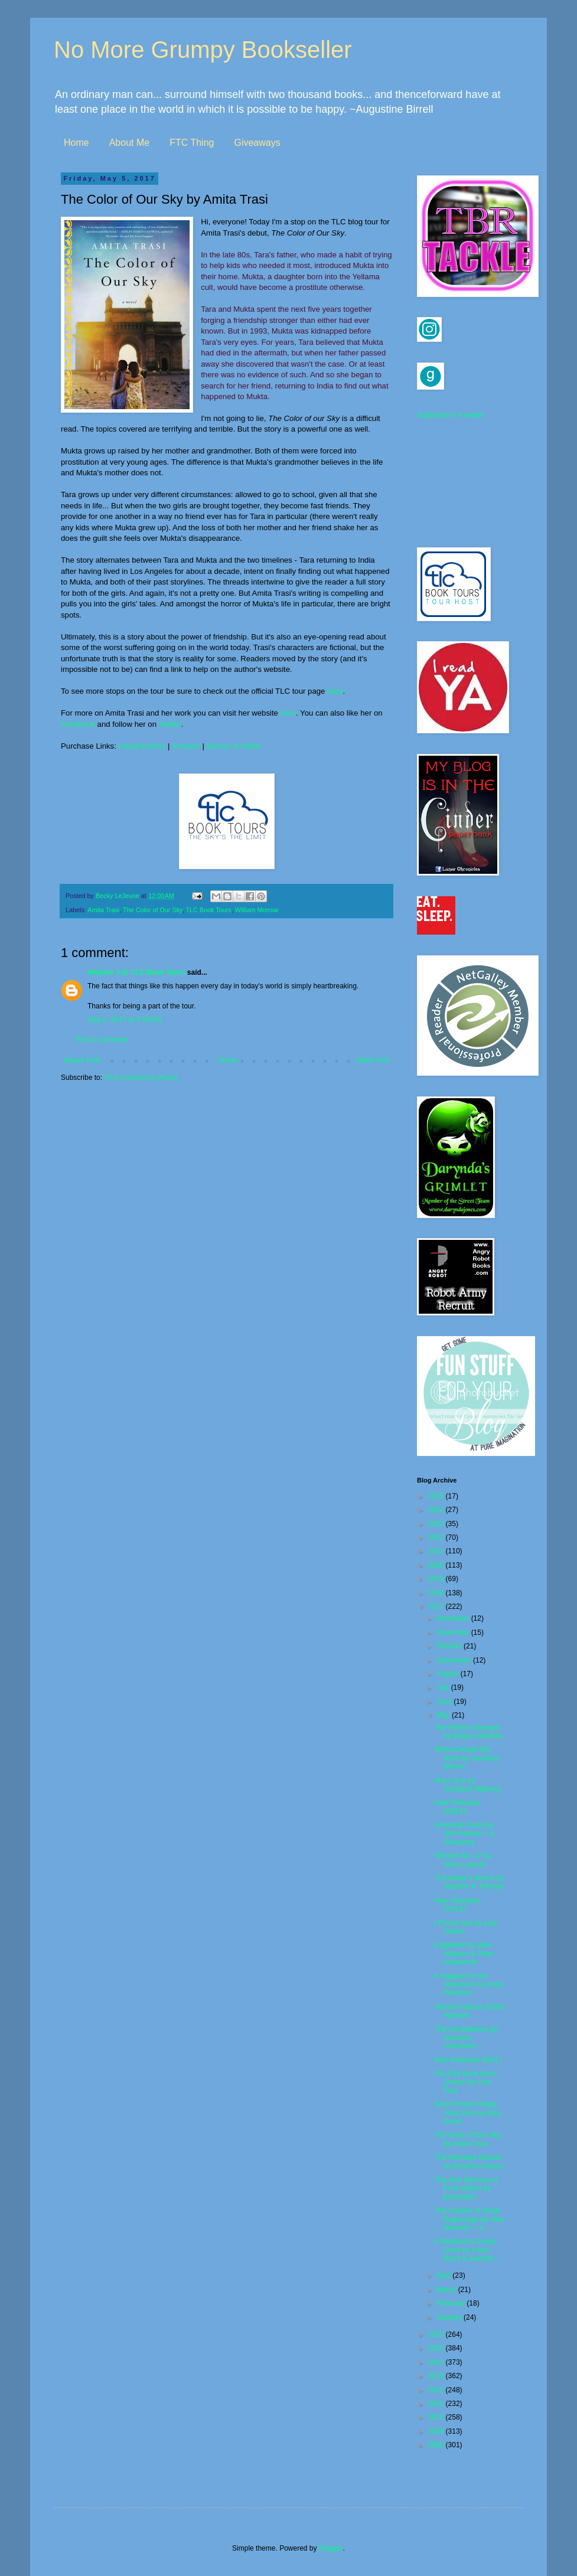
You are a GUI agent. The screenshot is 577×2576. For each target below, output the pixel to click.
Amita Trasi (103, 909)
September (454, 1660)
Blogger (331, 2548)
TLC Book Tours (208, 909)
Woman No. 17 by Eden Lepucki (463, 1860)
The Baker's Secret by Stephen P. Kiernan (469, 1882)
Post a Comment (102, 1040)
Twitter (169, 724)
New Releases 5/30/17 (457, 1806)
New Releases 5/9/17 (468, 2060)
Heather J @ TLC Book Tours (136, 972)
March (447, 2290)
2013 (437, 2376)
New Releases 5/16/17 (457, 1904)
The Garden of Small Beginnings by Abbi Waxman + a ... (469, 2219)
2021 (437, 1551)
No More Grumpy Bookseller (203, 50)
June (445, 1701)
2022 (437, 1537)
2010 (437, 2417)
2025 (437, 1496)
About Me (129, 143)
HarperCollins (142, 746)
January (450, 2317)
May (444, 1715)
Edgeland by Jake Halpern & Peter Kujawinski (464, 1953)
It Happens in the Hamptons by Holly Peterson (469, 1984)
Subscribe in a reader (450, 415)
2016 (437, 2334)
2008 (437, 2445)
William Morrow (257, 909)
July (443, 1687)
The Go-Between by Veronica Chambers (466, 2038)
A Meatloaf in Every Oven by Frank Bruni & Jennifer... (467, 2249)
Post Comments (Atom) (141, 1077)
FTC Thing (191, 143)
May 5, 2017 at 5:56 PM (124, 1020)
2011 (437, 2403)
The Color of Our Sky (152, 909)
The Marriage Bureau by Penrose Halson (469, 2161)
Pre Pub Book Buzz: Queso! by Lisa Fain (466, 2082)
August (448, 1674)
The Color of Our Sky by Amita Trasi (468, 2139)
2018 (437, 1593)
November (453, 1632)
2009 (437, 2431)
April (444, 2275)
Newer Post (82, 1060)
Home (76, 143)
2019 (437, 1579)
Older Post (372, 1060)
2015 (437, 2348)
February (451, 2303)
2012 (437, 2390)
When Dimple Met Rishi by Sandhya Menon (466, 1758)
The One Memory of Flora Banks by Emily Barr (466, 2188)
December (453, 1618)
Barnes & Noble (234, 746)
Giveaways (257, 143)
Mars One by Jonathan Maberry (468, 1785)
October (450, 1646)
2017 (437, 1606)
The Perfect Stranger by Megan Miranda (468, 1731)
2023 (437, 1524)
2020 (437, 1565)
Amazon (185, 746)
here (335, 691)
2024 (437, 1510)
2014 (437, 2362)
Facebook (78, 724)
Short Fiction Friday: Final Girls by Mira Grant (468, 2113)
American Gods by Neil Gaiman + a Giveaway (464, 1833)
